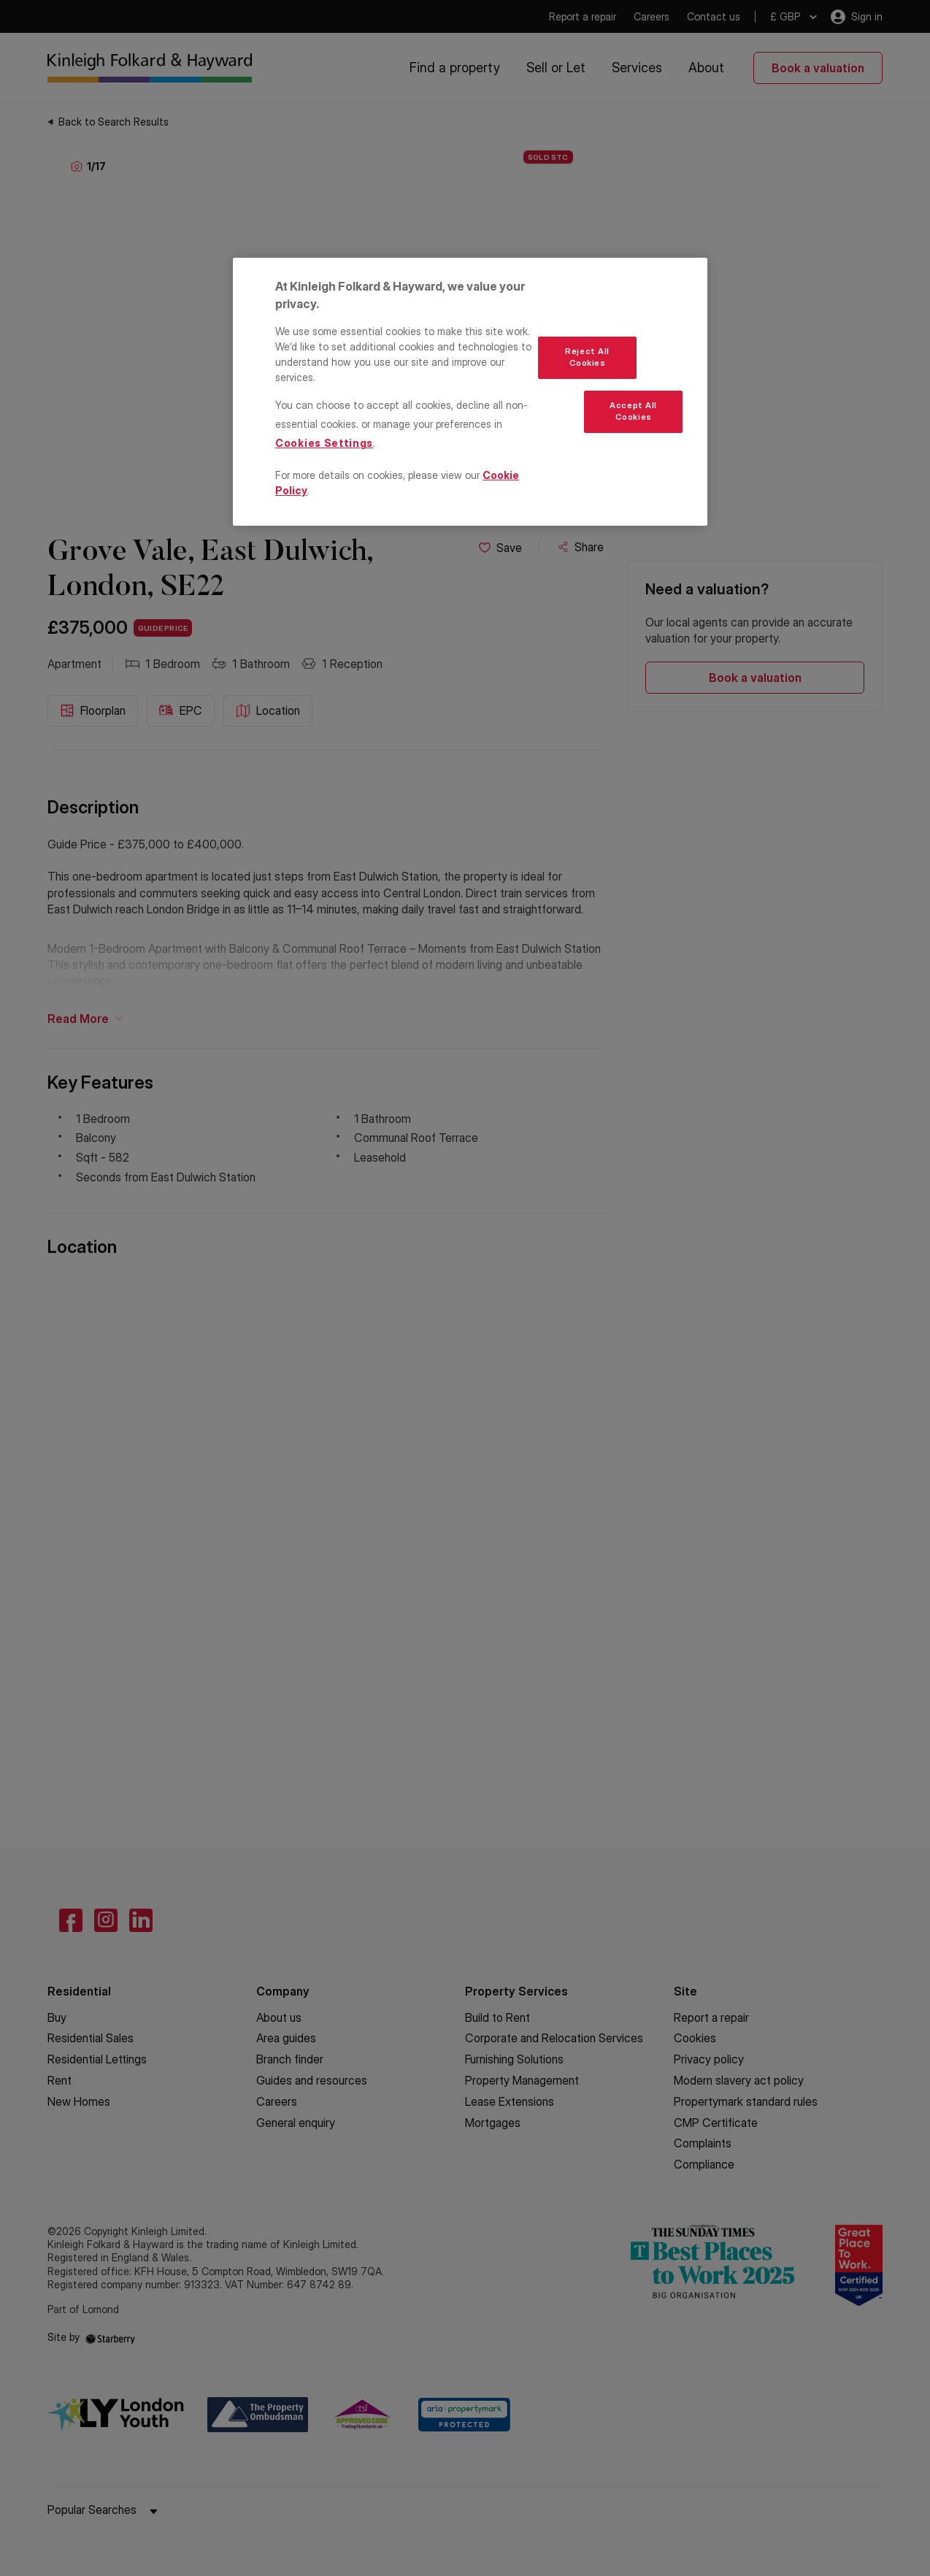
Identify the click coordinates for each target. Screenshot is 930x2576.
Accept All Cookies (633, 411)
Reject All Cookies (587, 357)
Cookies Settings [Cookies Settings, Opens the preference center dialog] (324, 443)
